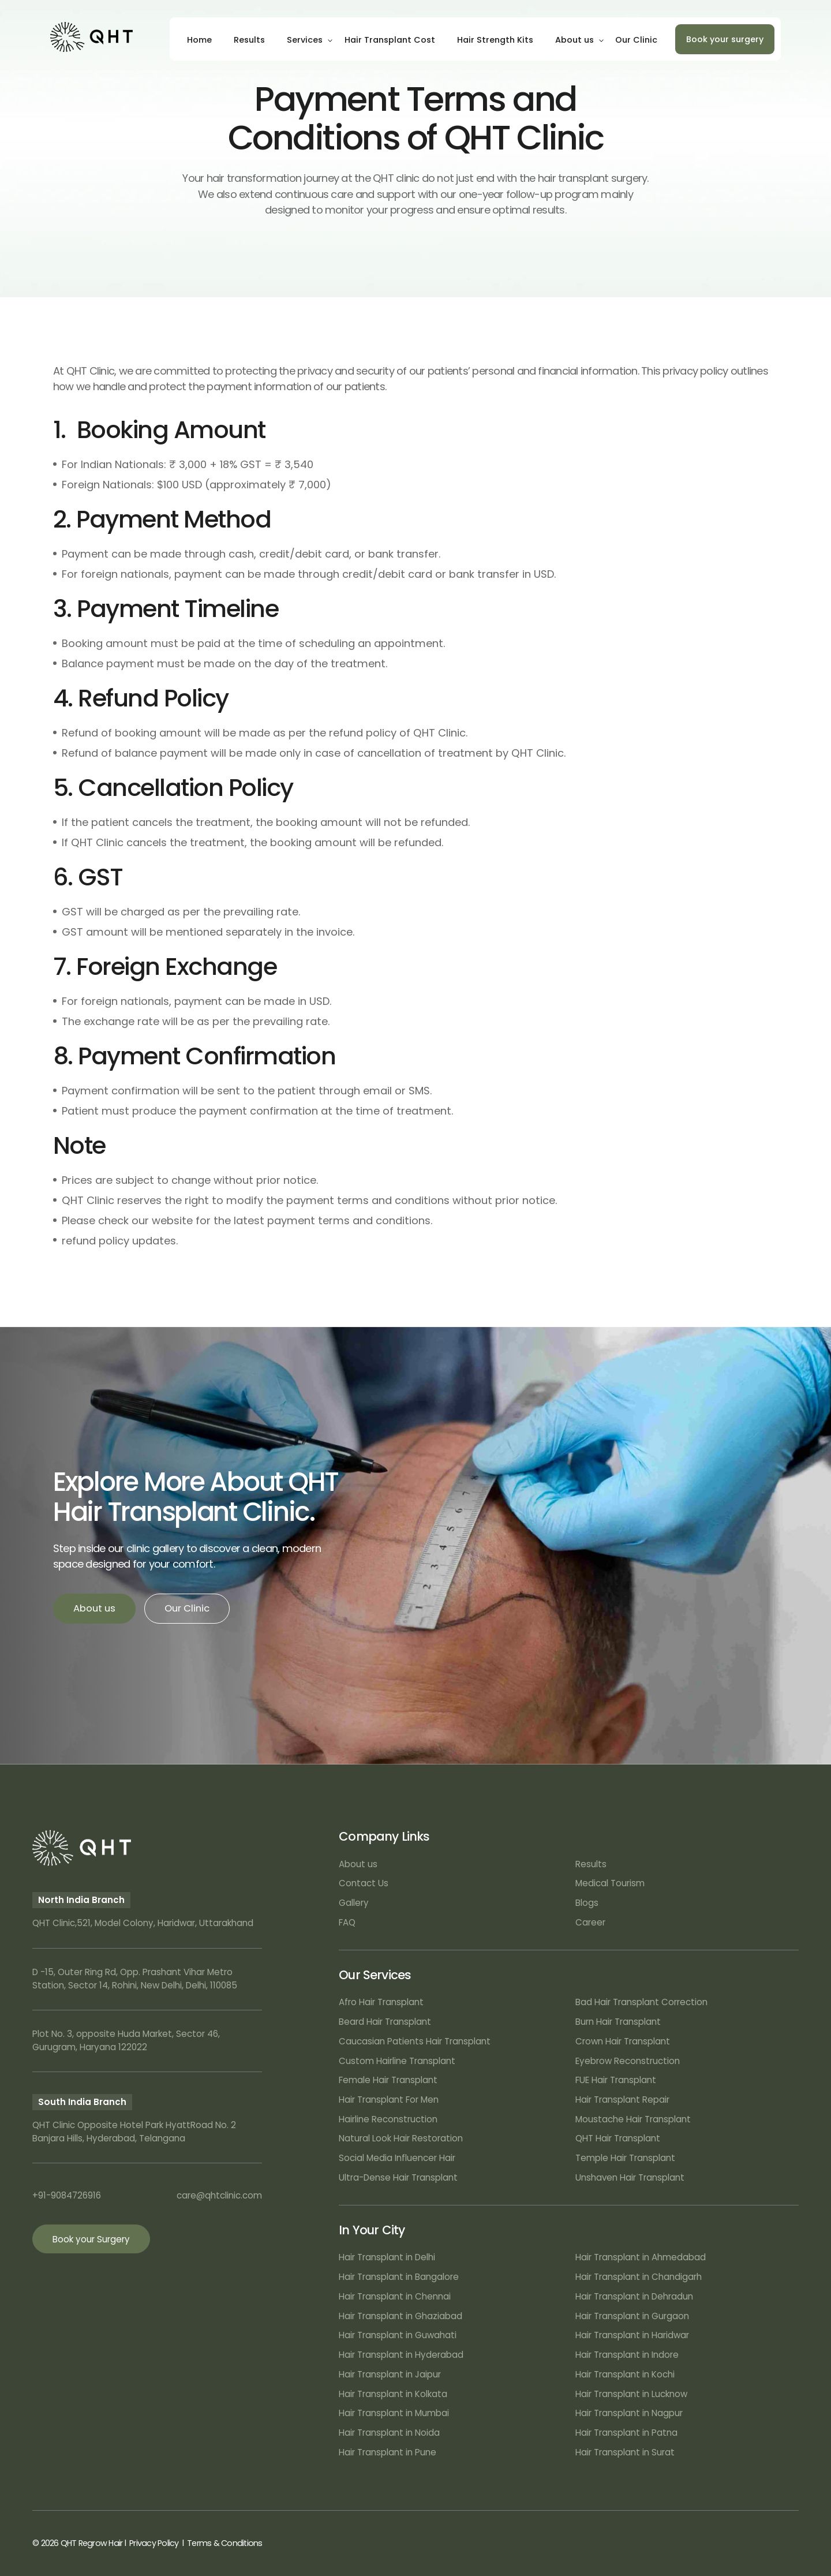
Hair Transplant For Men (389, 2099)
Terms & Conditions (224, 2543)
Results (249, 40)
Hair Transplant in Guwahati (397, 2335)
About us (574, 40)
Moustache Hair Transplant (633, 2119)
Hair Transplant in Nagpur (629, 2413)
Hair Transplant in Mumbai (394, 2413)
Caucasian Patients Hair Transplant (415, 2041)
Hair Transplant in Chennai (395, 2296)
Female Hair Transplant (388, 2080)
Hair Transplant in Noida (389, 2433)
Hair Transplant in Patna (626, 2433)
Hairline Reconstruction (388, 2119)
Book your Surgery (91, 2239)
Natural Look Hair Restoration (401, 2138)
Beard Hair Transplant (385, 2022)
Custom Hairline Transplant (397, 2061)
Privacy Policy (153, 2543)
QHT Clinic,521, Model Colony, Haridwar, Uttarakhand (142, 1923)
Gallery (354, 1903)
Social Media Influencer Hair (397, 2158)
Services (305, 40)
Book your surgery (724, 39)
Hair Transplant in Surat (625, 2452)
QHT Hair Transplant (617, 2138)
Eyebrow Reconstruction (627, 2061)
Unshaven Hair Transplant (629, 2177)
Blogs (586, 1903)
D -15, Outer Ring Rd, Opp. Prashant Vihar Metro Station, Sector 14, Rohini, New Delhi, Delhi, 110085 (134, 1978)
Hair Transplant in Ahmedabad (640, 2257)
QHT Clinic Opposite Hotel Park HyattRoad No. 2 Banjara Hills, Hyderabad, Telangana (134, 2131)
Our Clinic (636, 40)
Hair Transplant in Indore (627, 2355)
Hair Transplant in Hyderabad (401, 2355)
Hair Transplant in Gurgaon (632, 2316)
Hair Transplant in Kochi (625, 2374)
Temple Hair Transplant (625, 2158)
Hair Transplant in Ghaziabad (400, 2316)
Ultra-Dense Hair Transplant (398, 2177)
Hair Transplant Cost (390, 40)
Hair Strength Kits (495, 40)
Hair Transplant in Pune (387, 2452)
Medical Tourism (610, 1883)
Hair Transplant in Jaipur (390, 2374)
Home (199, 40)
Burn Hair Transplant (618, 2022)
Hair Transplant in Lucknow (631, 2394)
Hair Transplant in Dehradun (634, 2296)
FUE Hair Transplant (615, 2080)
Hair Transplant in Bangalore (399, 2277)
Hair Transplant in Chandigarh (638, 2277)
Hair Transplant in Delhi (387, 2257)
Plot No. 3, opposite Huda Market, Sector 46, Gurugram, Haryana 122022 (126, 2040)
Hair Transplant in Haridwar (632, 2335)
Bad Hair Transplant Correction (641, 2002)
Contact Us (363, 1883)
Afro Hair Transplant (381, 2002)
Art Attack (778, 2543)
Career (590, 1922)
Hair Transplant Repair (622, 2099)
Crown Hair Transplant (622, 2041)
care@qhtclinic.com (219, 2195)
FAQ (347, 1922)
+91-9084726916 (66, 2195)
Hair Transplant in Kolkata (393, 2394)
